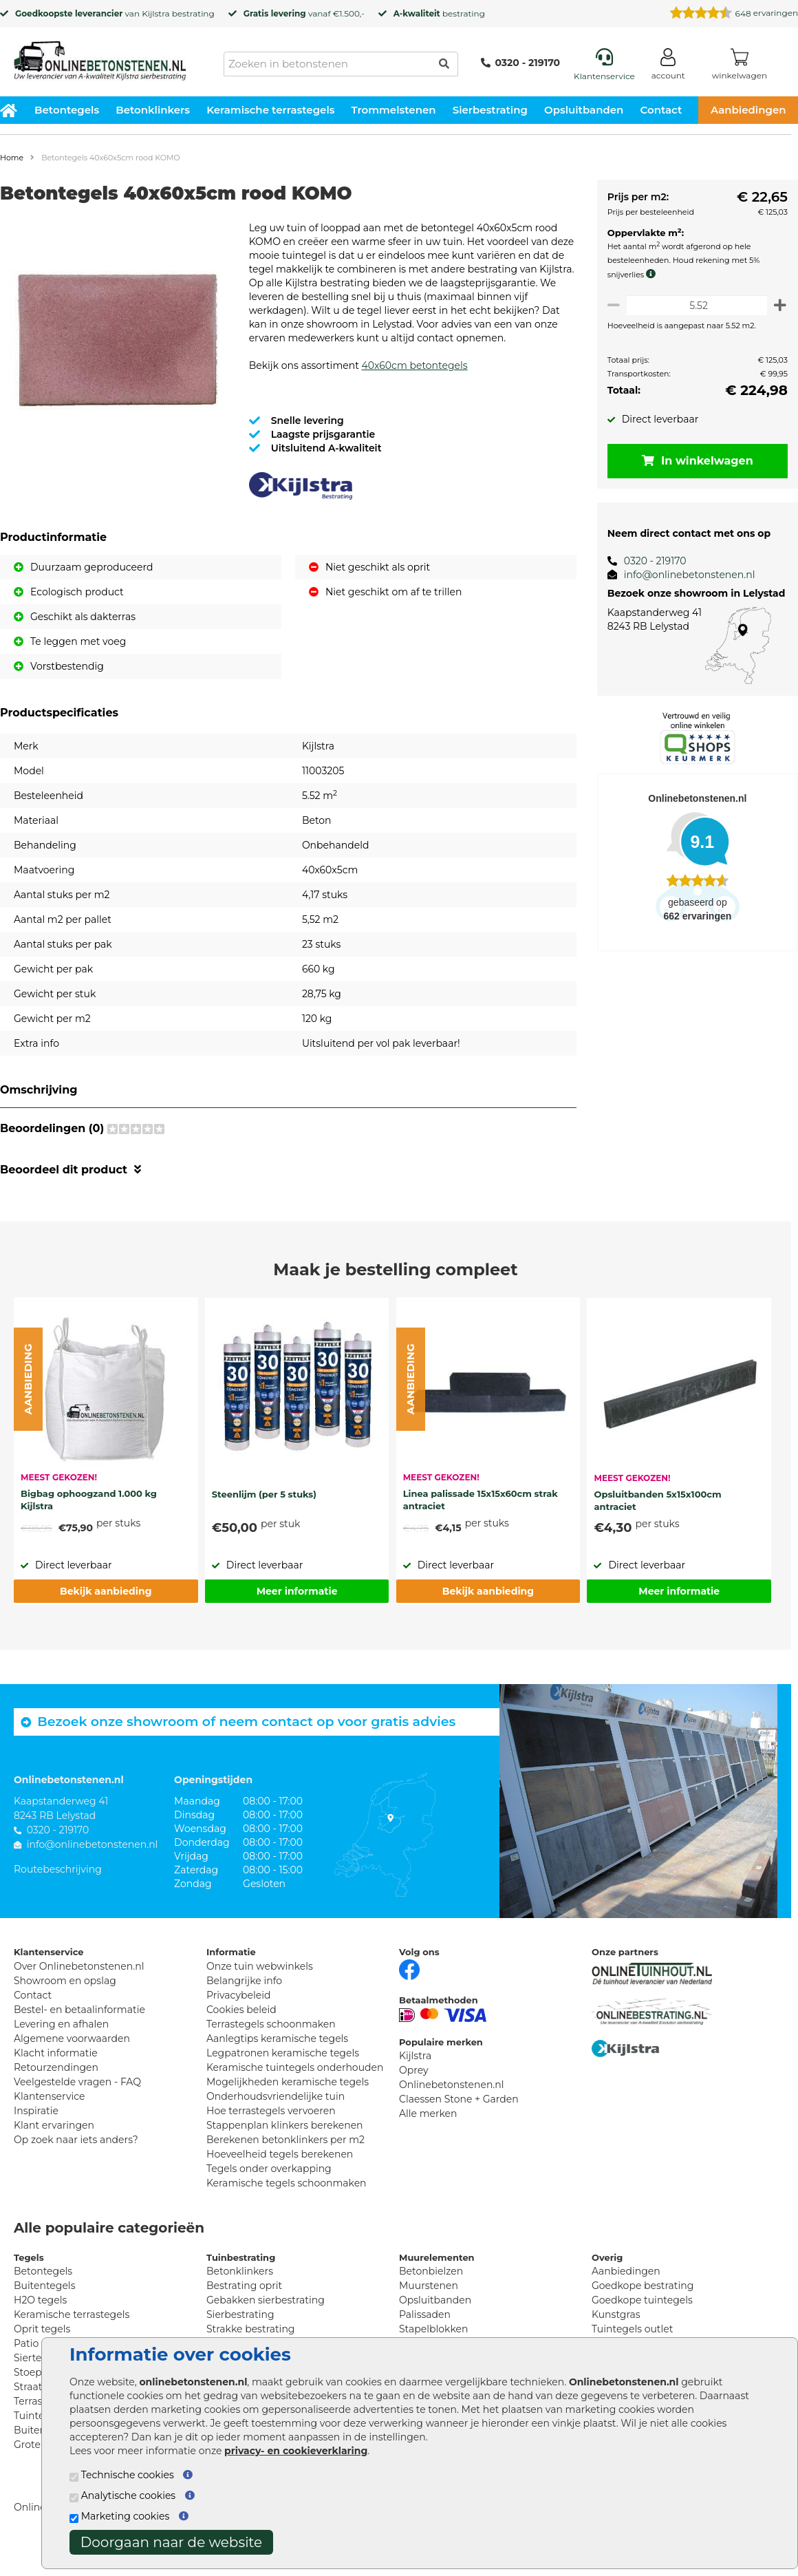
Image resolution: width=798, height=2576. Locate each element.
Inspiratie (36, 2124)
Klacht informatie (56, 2067)
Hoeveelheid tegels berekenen (279, 2168)
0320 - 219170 (520, 62)
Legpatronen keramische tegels (282, 2067)
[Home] (100, 56)
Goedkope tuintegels (642, 2314)
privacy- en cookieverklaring (295, 2451)
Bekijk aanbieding (105, 1605)
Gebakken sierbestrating (265, 2314)
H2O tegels (40, 2314)
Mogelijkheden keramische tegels (287, 2095)
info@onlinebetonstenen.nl (684, 574)
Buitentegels (44, 2299)
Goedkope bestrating (642, 2299)
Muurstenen (428, 2299)
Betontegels (66, 109)
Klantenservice (49, 2110)
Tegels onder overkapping (269, 2182)
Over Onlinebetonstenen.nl (79, 1980)
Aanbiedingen (626, 2285)
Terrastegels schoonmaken (271, 2038)
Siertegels (37, 2371)
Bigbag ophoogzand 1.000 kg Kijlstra (89, 1513)
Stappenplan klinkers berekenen (284, 2139)
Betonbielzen (431, 2285)
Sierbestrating (490, 109)
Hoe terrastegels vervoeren (271, 2124)
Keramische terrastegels (270, 109)
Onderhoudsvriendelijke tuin (275, 2110)
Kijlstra (155, 13)
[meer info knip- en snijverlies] (648, 274)
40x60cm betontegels (414, 379)
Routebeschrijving (58, 1883)
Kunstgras (616, 2328)
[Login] (668, 66)
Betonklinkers (153, 109)
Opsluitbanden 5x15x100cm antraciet (657, 1514)
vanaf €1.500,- (304, 13)
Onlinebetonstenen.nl (451, 2098)
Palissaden (425, 2328)
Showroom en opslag (65, 1994)
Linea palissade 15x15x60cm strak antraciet (480, 1513)
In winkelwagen (695, 460)
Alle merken (428, 2127)
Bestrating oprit (244, 2299)
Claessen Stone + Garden (459, 2113)
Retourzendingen (56, 2081)
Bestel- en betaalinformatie (79, 2023)
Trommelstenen (394, 109)
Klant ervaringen (54, 2139)
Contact (661, 109)
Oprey (414, 2084)
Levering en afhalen (61, 2038)
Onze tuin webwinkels (259, 1980)
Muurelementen (437, 2271)
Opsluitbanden (583, 109)
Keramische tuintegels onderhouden (294, 2081)
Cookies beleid (241, 2023)
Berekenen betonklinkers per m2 (285, 2153)
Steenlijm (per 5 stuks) (264, 1507)
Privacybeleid (238, 2009)
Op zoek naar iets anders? (76, 2153)
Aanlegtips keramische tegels (277, 2052)
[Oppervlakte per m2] (694, 305)
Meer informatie (297, 1605)
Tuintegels (39, 2429)
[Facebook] (409, 1982)
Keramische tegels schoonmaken (286, 2197)
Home (11, 157)
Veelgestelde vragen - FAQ (77, 2095)
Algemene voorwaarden (72, 2052)
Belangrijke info (244, 1994)
